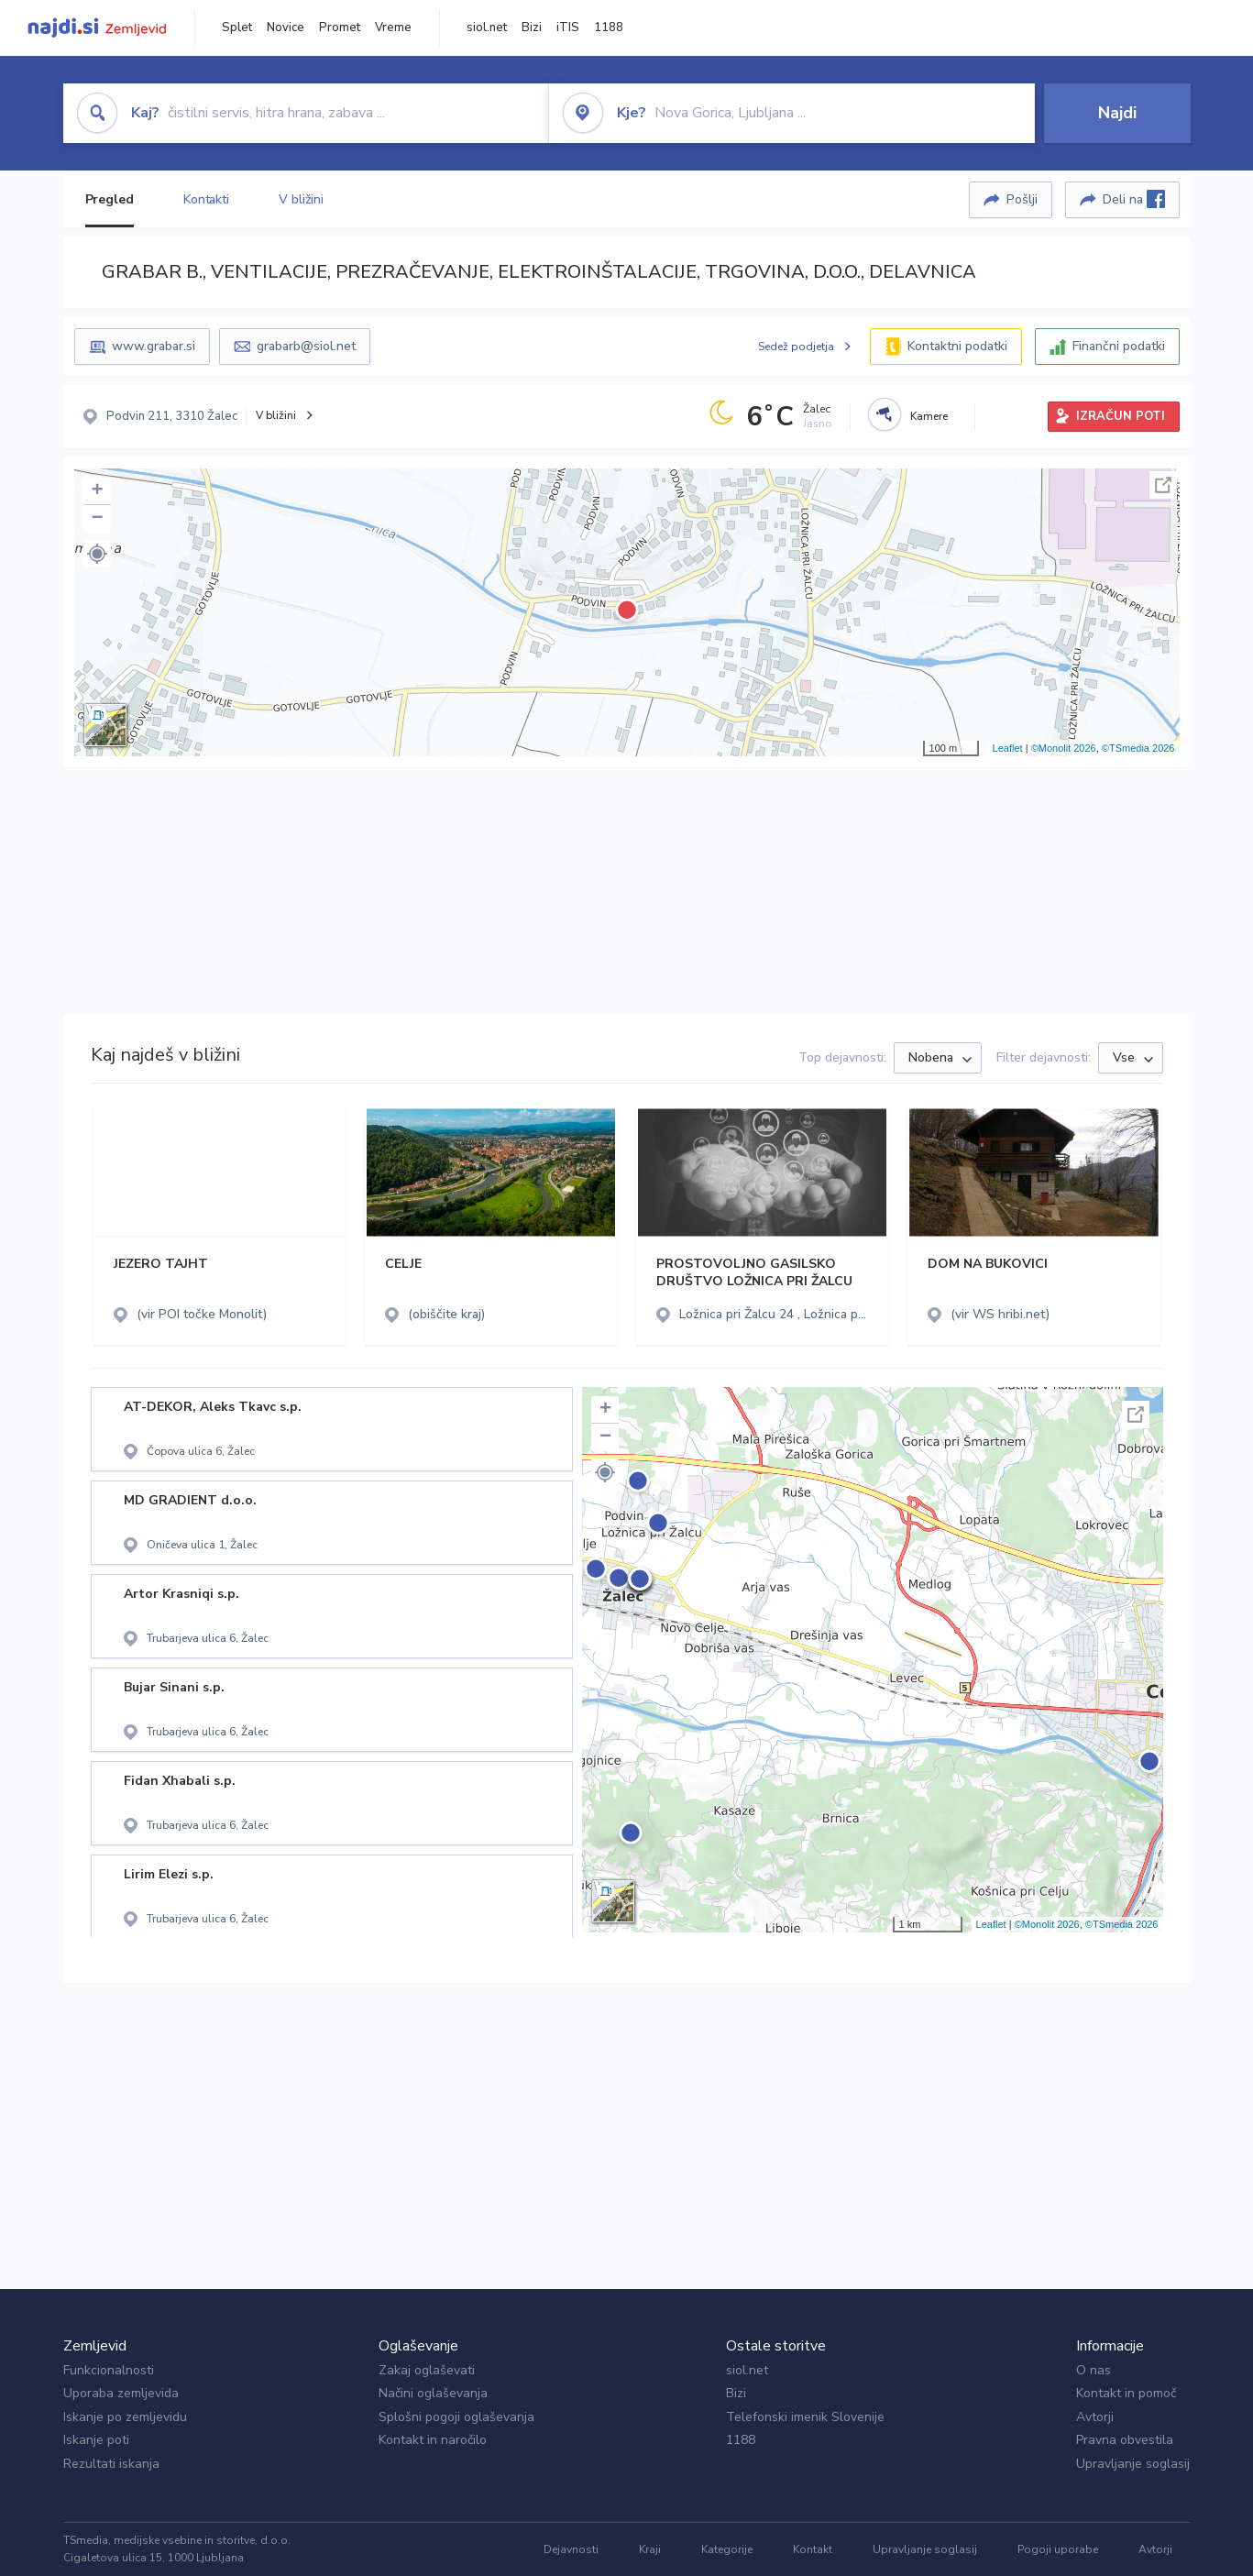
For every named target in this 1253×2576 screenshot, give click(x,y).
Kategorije (727, 2549)
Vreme (393, 27)
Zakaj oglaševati (427, 2370)
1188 (608, 27)
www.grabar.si (153, 346)
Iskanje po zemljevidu (125, 2417)
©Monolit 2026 (1063, 748)
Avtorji (1095, 2417)
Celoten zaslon (1163, 485)
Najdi (1117, 113)
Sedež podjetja (796, 346)
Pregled (109, 199)
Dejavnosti (571, 2549)
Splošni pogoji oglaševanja (456, 2417)
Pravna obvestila (1124, 2440)
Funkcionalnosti (108, 2370)
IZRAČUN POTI (1120, 416)
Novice (285, 27)
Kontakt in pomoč (1126, 2393)
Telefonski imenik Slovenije (805, 2417)
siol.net (487, 27)
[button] (97, 553)
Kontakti (206, 199)
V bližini (301, 199)
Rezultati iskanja (111, 2463)
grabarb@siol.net (306, 346)
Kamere (929, 416)
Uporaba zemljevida (121, 2393)
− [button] (97, 519)
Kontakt (812, 2549)
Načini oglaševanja (433, 2393)
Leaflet (1008, 748)
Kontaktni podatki (957, 346)
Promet (339, 27)
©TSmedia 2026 (1138, 748)
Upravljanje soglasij (1133, 2463)
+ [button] (97, 491)
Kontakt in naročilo (433, 2440)
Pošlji (1022, 199)
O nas (1093, 2370)
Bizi (532, 27)
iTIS (567, 27)
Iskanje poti (96, 2440)
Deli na (1134, 199)
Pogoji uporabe (1057, 2549)
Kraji (650, 2549)
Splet (237, 27)
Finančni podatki (1118, 346)
